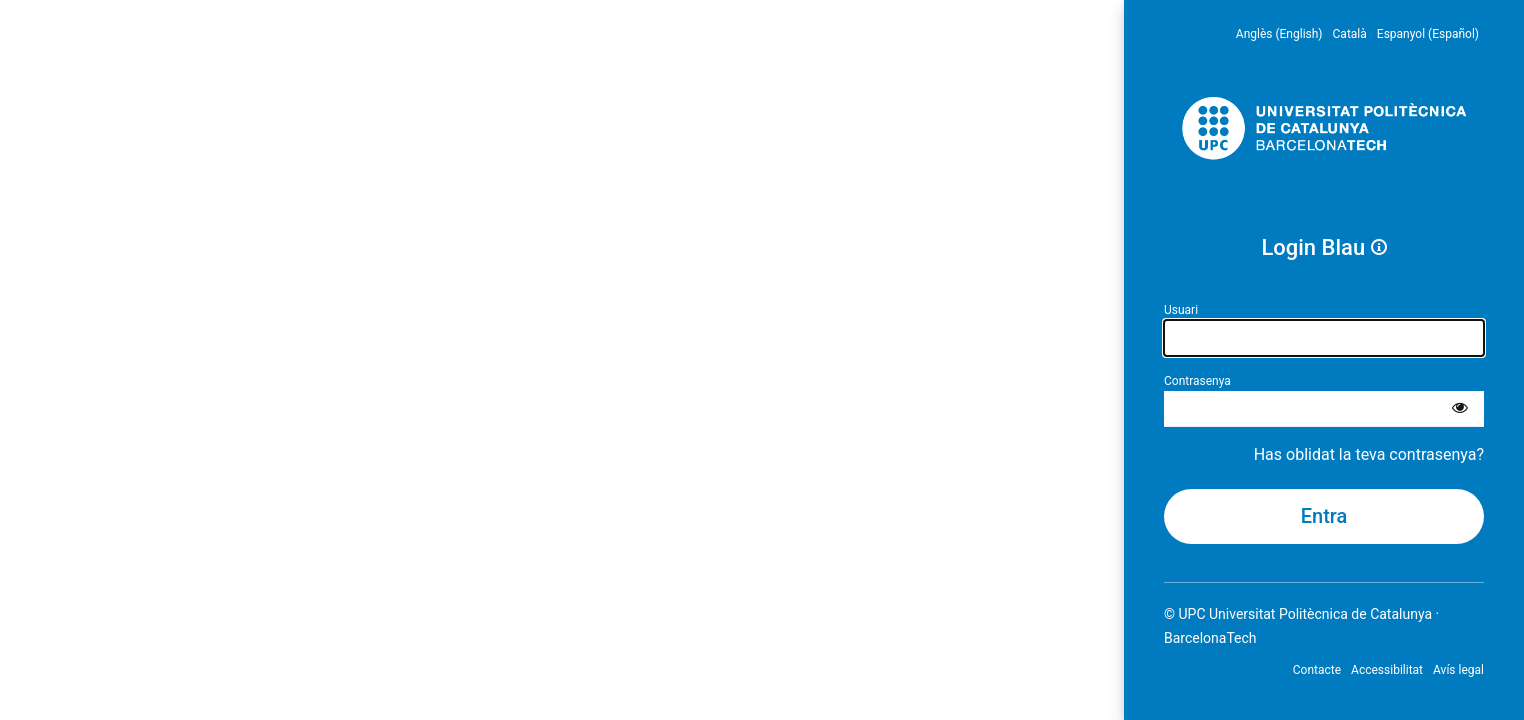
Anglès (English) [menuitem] (1279, 34)
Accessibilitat (1387, 670)
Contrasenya (1197, 381)
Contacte (1317, 670)
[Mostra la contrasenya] (1460, 409)
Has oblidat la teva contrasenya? (1369, 454)
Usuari (1181, 310)
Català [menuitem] (1350, 34)
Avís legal (1458, 670)
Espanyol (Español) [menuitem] (1428, 34)
